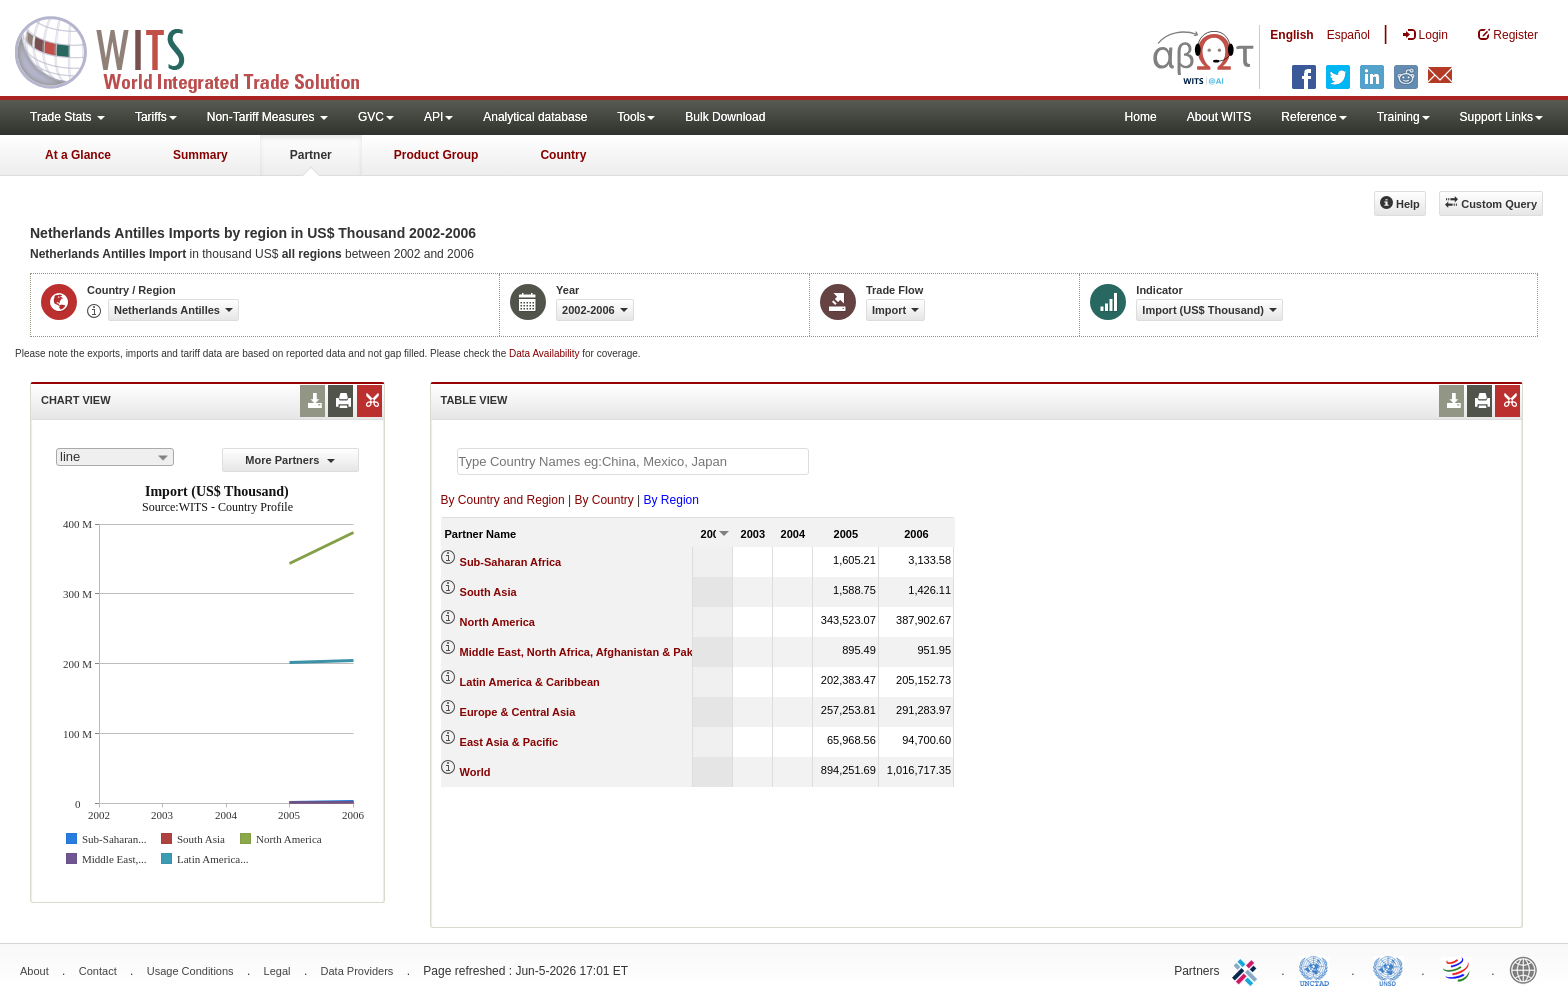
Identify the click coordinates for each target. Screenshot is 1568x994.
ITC (1248, 969)
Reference (1313, 117)
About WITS (1219, 117)
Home (1141, 117)
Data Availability (545, 353)
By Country (603, 500)
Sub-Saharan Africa (511, 562)
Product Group (436, 155)
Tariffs (156, 117)
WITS (200, 50)
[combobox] (115, 457)
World (475, 772)
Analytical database (535, 117)
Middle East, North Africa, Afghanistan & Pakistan (589, 652)
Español (1348, 35)
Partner (311, 155)
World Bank (1528, 969)
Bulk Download (725, 117)
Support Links (1501, 117)
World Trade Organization (1458, 969)
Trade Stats (67, 117)
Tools (636, 117)
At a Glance (78, 155)
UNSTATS (1388, 969)
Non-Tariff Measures (267, 117)
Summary (200, 155)
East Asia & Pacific (509, 742)
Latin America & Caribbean (530, 682)
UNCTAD (1318, 969)
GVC (376, 117)
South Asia (488, 592)
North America (497, 622)
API (438, 117)
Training (1403, 117)
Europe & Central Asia (518, 712)
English (1291, 35)
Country (563, 155)
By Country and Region (503, 500)
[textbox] (633, 461)
